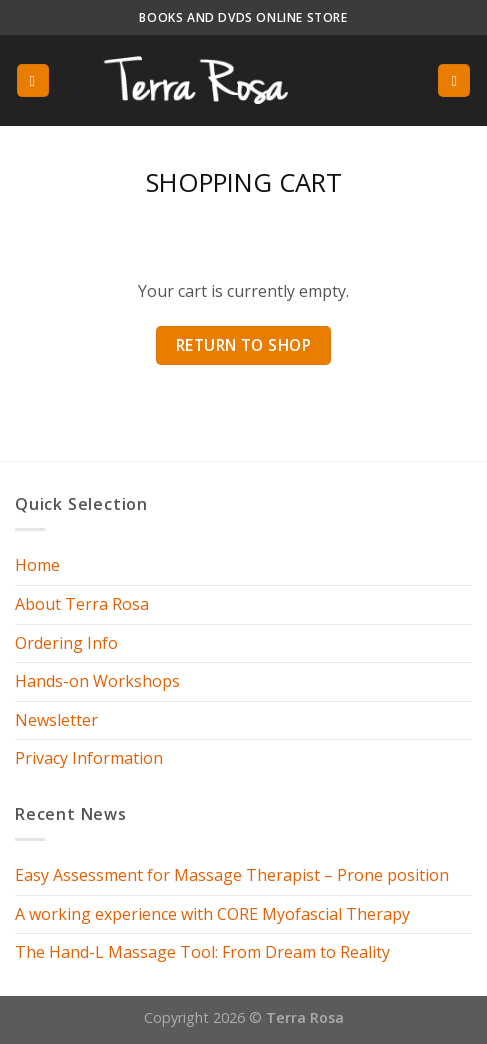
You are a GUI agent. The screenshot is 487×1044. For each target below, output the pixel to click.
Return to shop (244, 345)
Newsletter (56, 720)
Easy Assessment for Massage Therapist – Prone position (232, 875)
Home (37, 565)
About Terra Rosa (82, 604)
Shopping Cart (244, 182)
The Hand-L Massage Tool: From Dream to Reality (202, 952)
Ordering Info (66, 643)
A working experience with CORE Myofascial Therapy (212, 914)
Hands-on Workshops (97, 681)
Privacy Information (89, 758)
